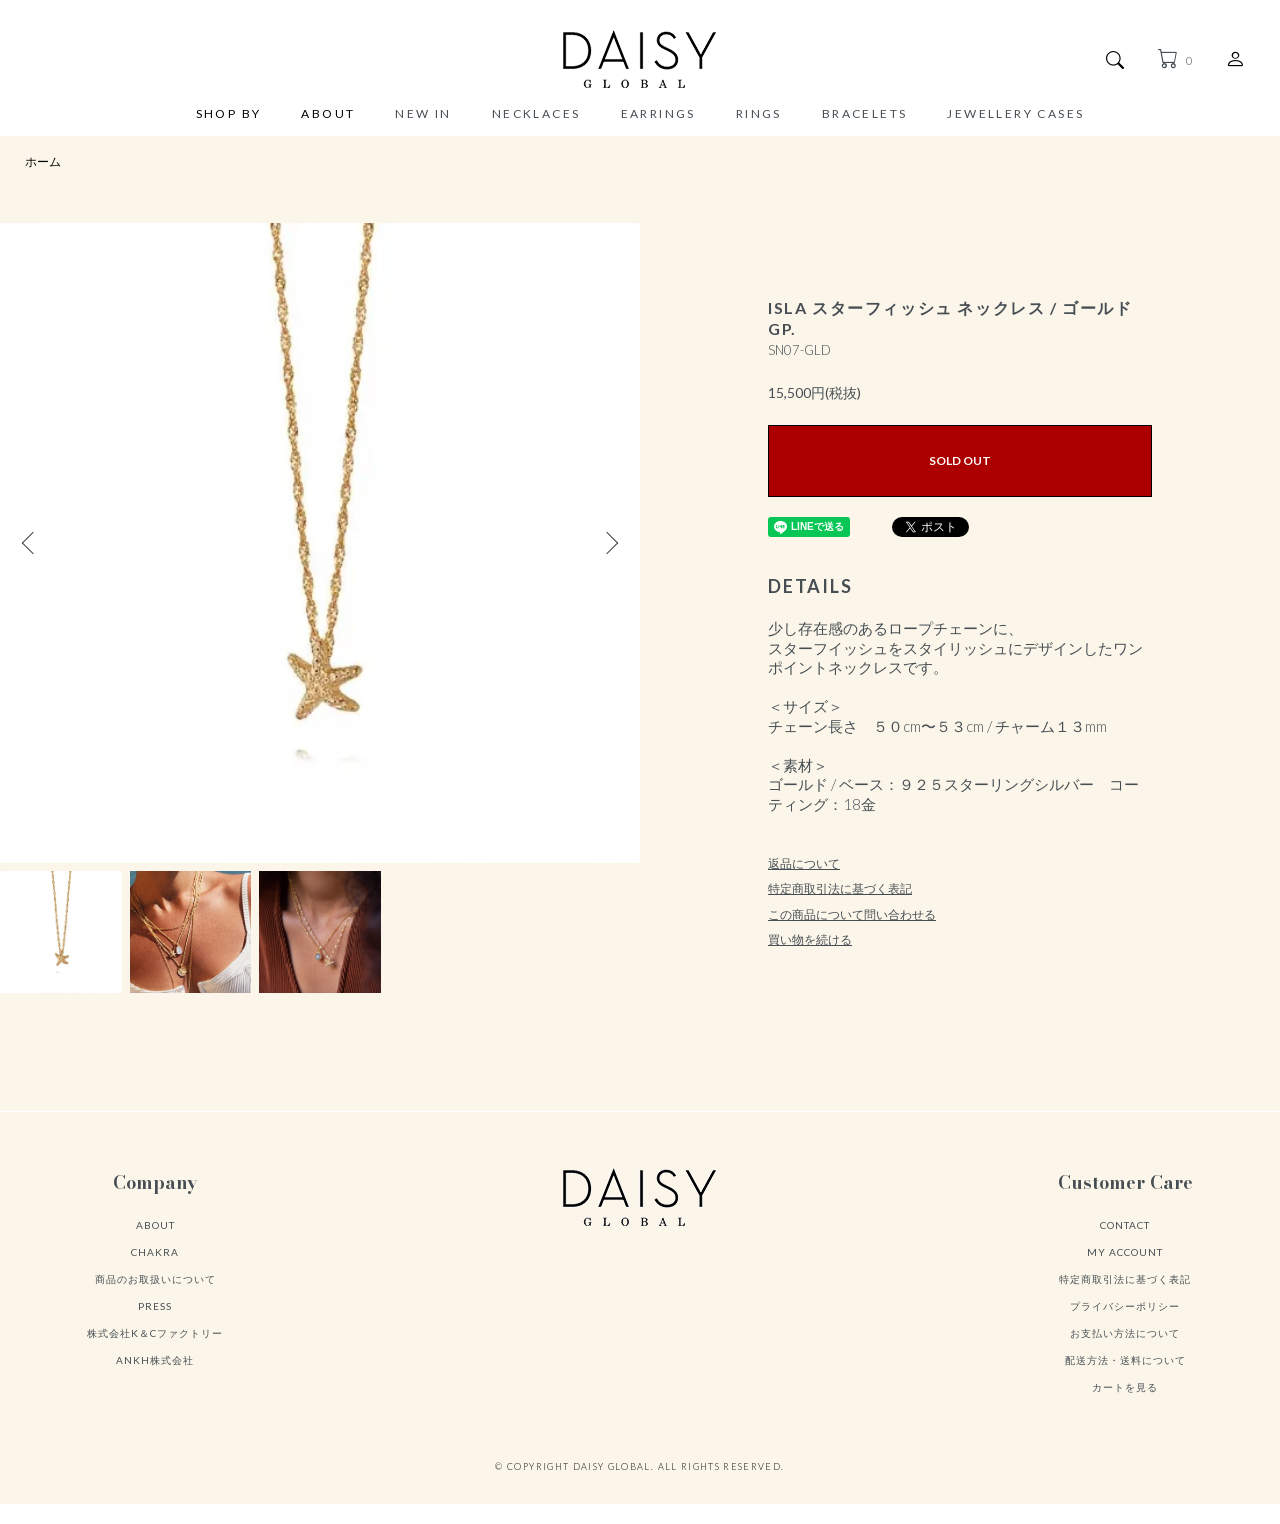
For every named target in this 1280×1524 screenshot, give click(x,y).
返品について (804, 863)
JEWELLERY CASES (1015, 113)
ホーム (43, 161)
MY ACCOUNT (1125, 1252)
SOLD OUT (960, 460)
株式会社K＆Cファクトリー (155, 1333)
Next (610, 543)
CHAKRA (155, 1252)
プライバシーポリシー (1125, 1306)
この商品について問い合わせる (852, 914)
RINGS (759, 113)
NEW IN (423, 113)
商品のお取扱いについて (155, 1279)
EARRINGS (658, 113)
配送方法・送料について (1125, 1360)
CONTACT (1125, 1225)
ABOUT (328, 114)
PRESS (155, 1306)
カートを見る (1125, 1387)
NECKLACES (536, 113)
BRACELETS (865, 113)
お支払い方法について (1125, 1333)
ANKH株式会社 (155, 1360)
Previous (30, 543)
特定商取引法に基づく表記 (840, 888)
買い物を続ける (810, 939)
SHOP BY (229, 114)
